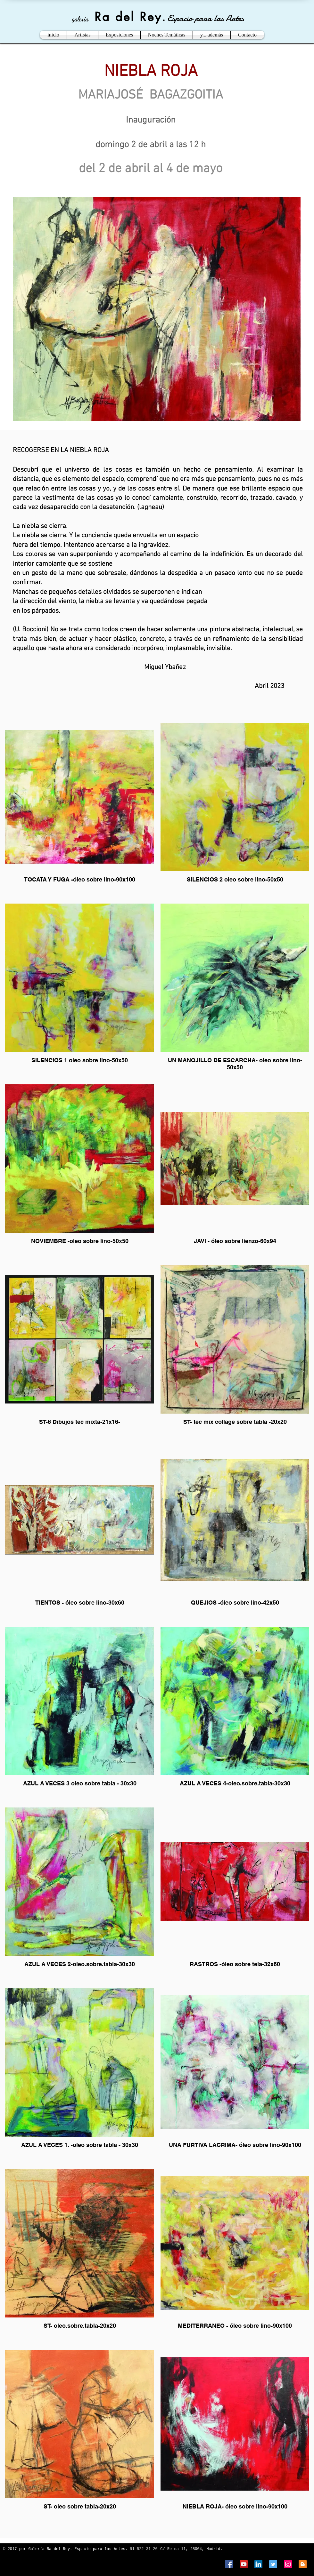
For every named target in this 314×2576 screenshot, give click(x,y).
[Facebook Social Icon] (229, 2564)
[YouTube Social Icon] (244, 2564)
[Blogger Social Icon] (303, 2564)
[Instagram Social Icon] (288, 2564)
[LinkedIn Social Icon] (258, 2564)
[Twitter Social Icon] (273, 2564)
